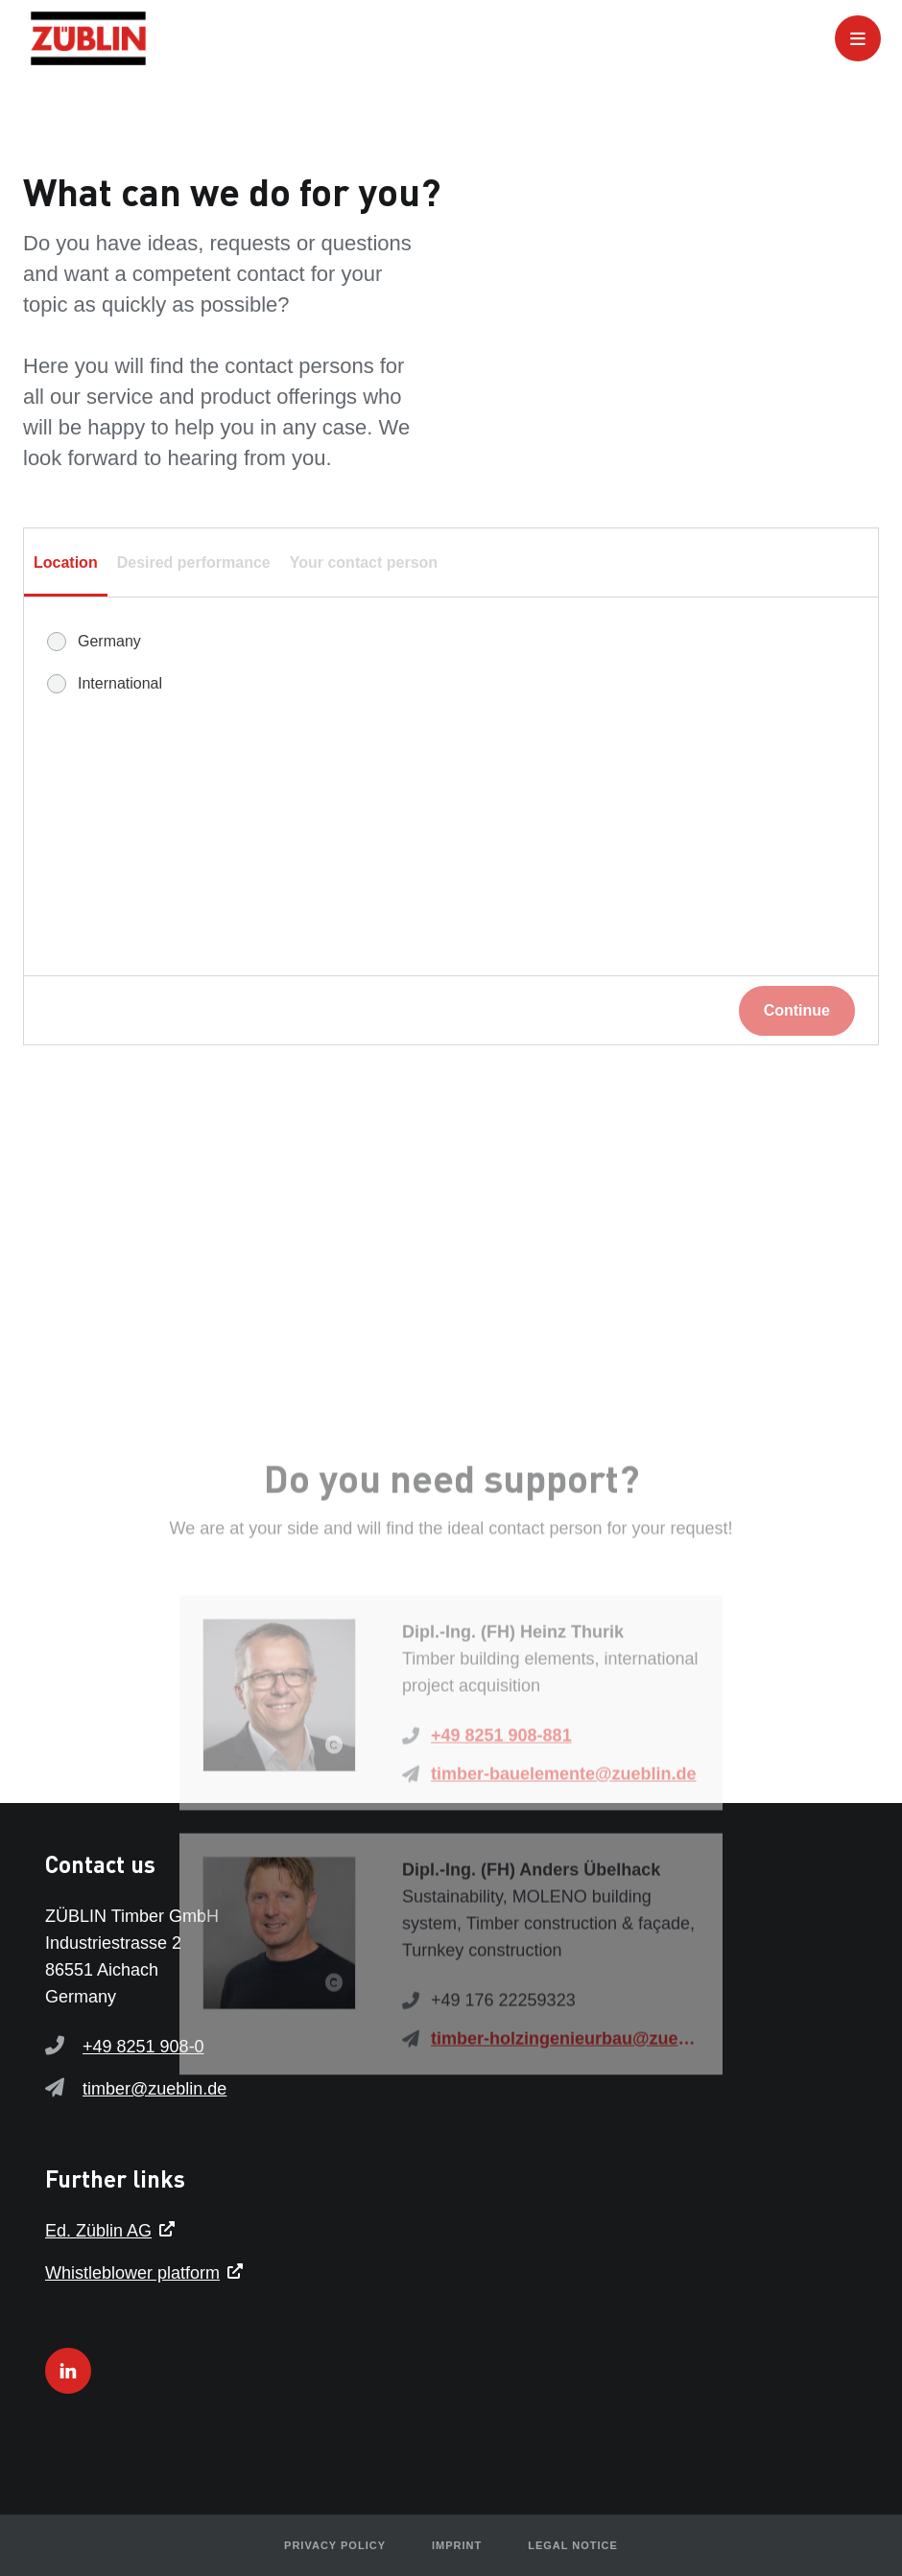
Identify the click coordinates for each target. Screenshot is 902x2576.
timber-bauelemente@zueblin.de (564, 1880)
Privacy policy (335, 2545)
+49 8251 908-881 (501, 1842)
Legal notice (573, 2545)
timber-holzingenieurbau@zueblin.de (565, 2145)
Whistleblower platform (132, 2273)
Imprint (457, 2545)
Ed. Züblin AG (98, 2230)
